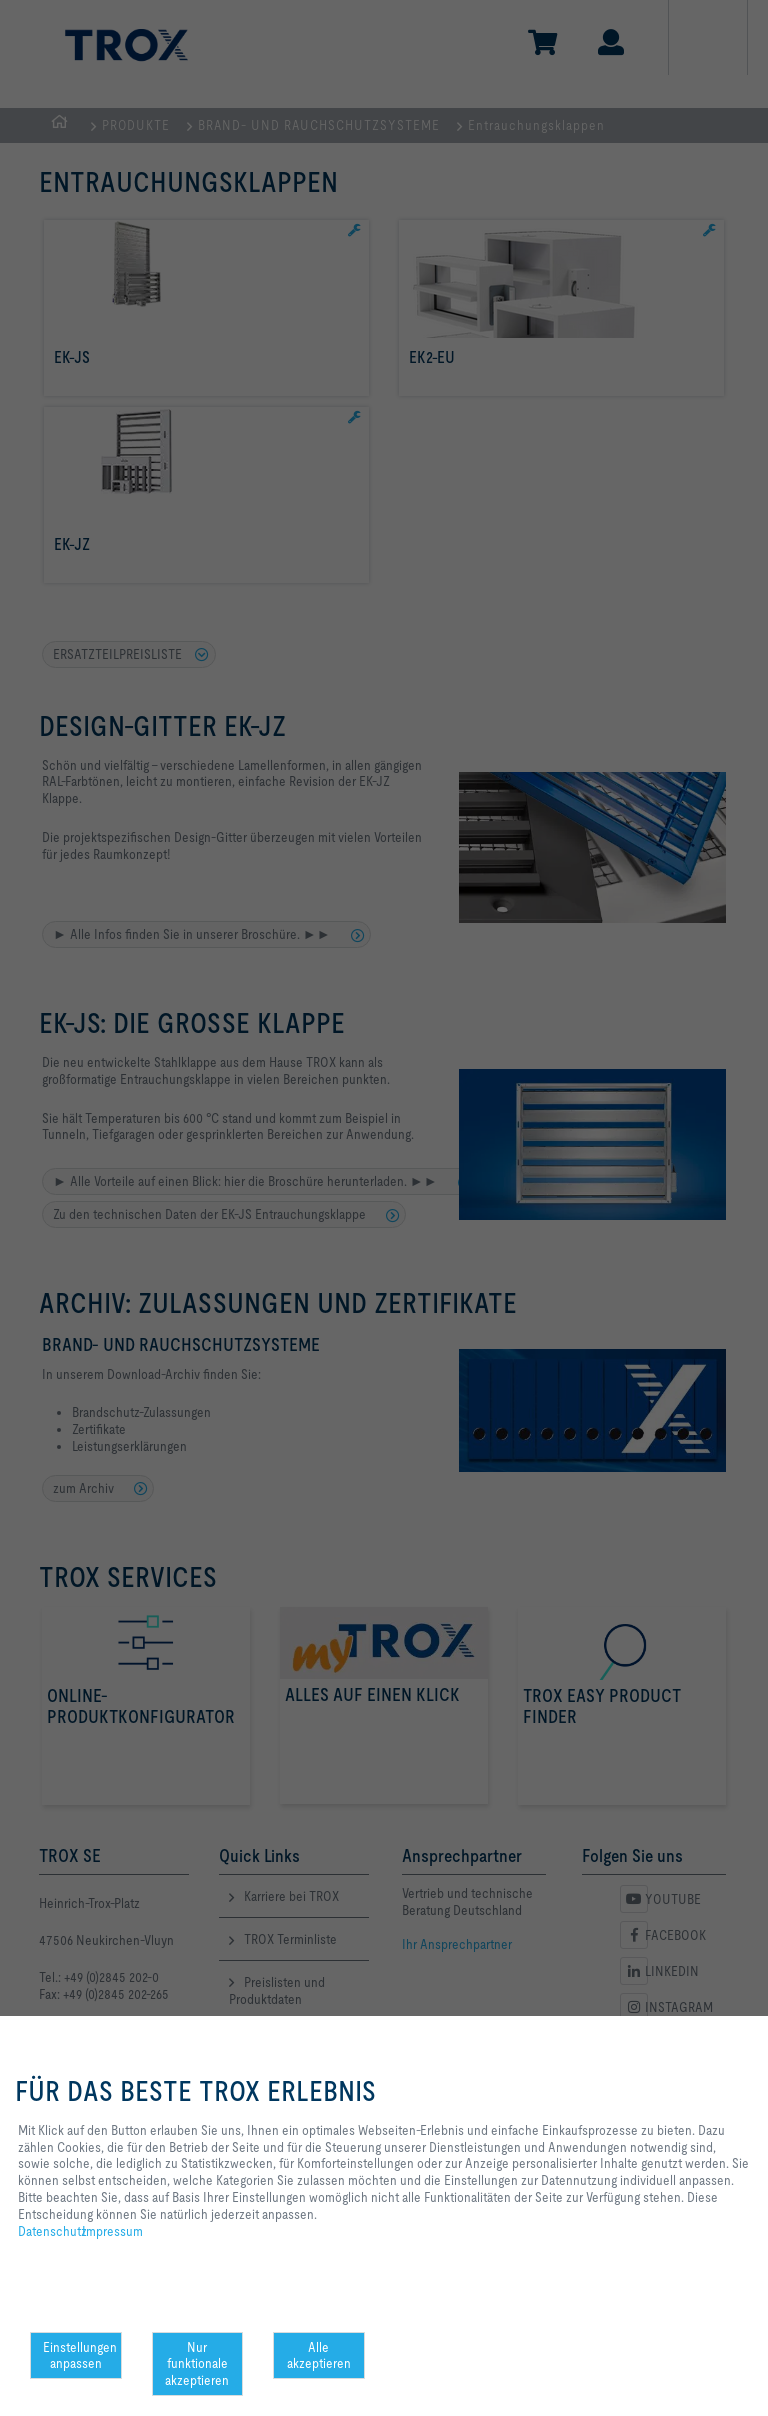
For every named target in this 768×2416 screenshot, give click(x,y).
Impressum (112, 2231)
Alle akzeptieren (319, 2355)
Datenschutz (52, 2231)
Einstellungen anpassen (80, 2355)
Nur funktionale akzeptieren (197, 2364)
